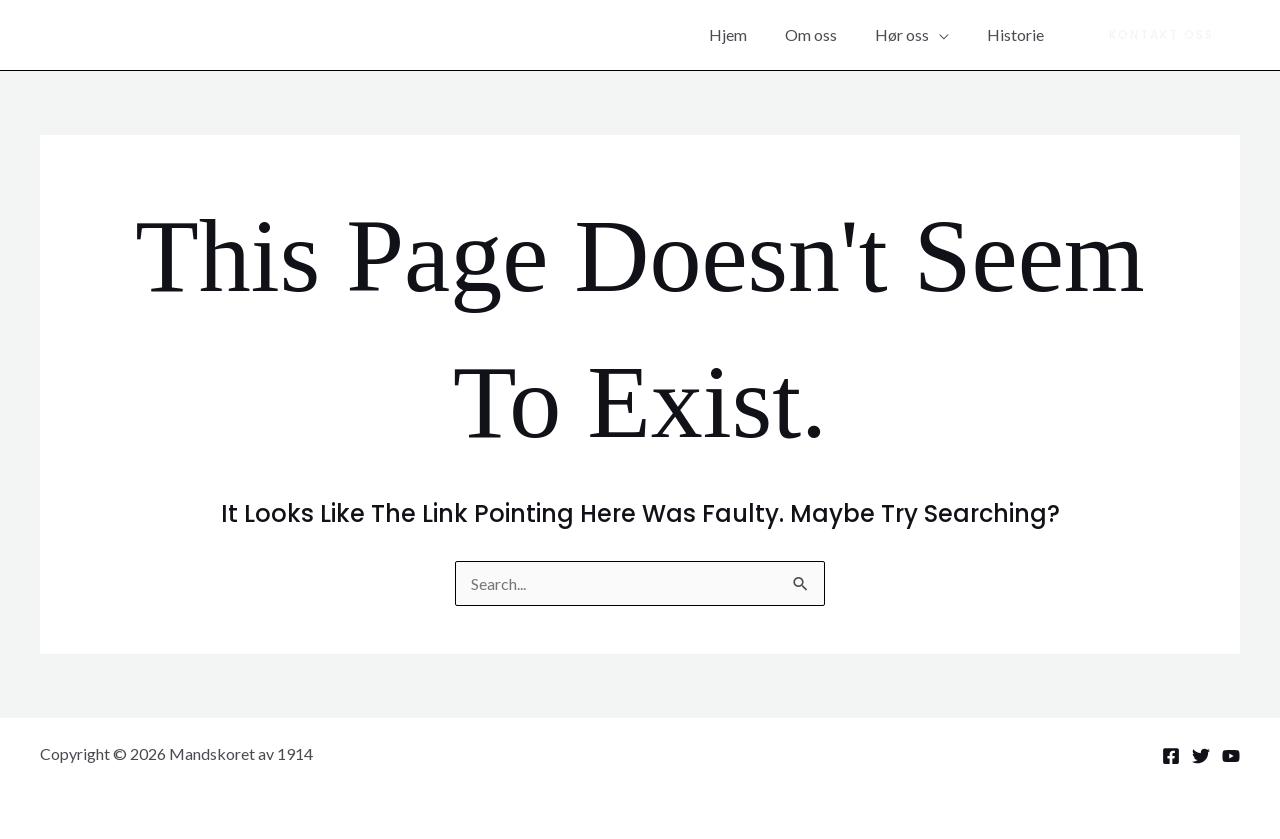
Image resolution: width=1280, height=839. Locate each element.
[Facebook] (1171, 756)
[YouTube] (1231, 756)
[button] (1161, 35)
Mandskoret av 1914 (179, 34)
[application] (948, 35)
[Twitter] (1201, 756)
